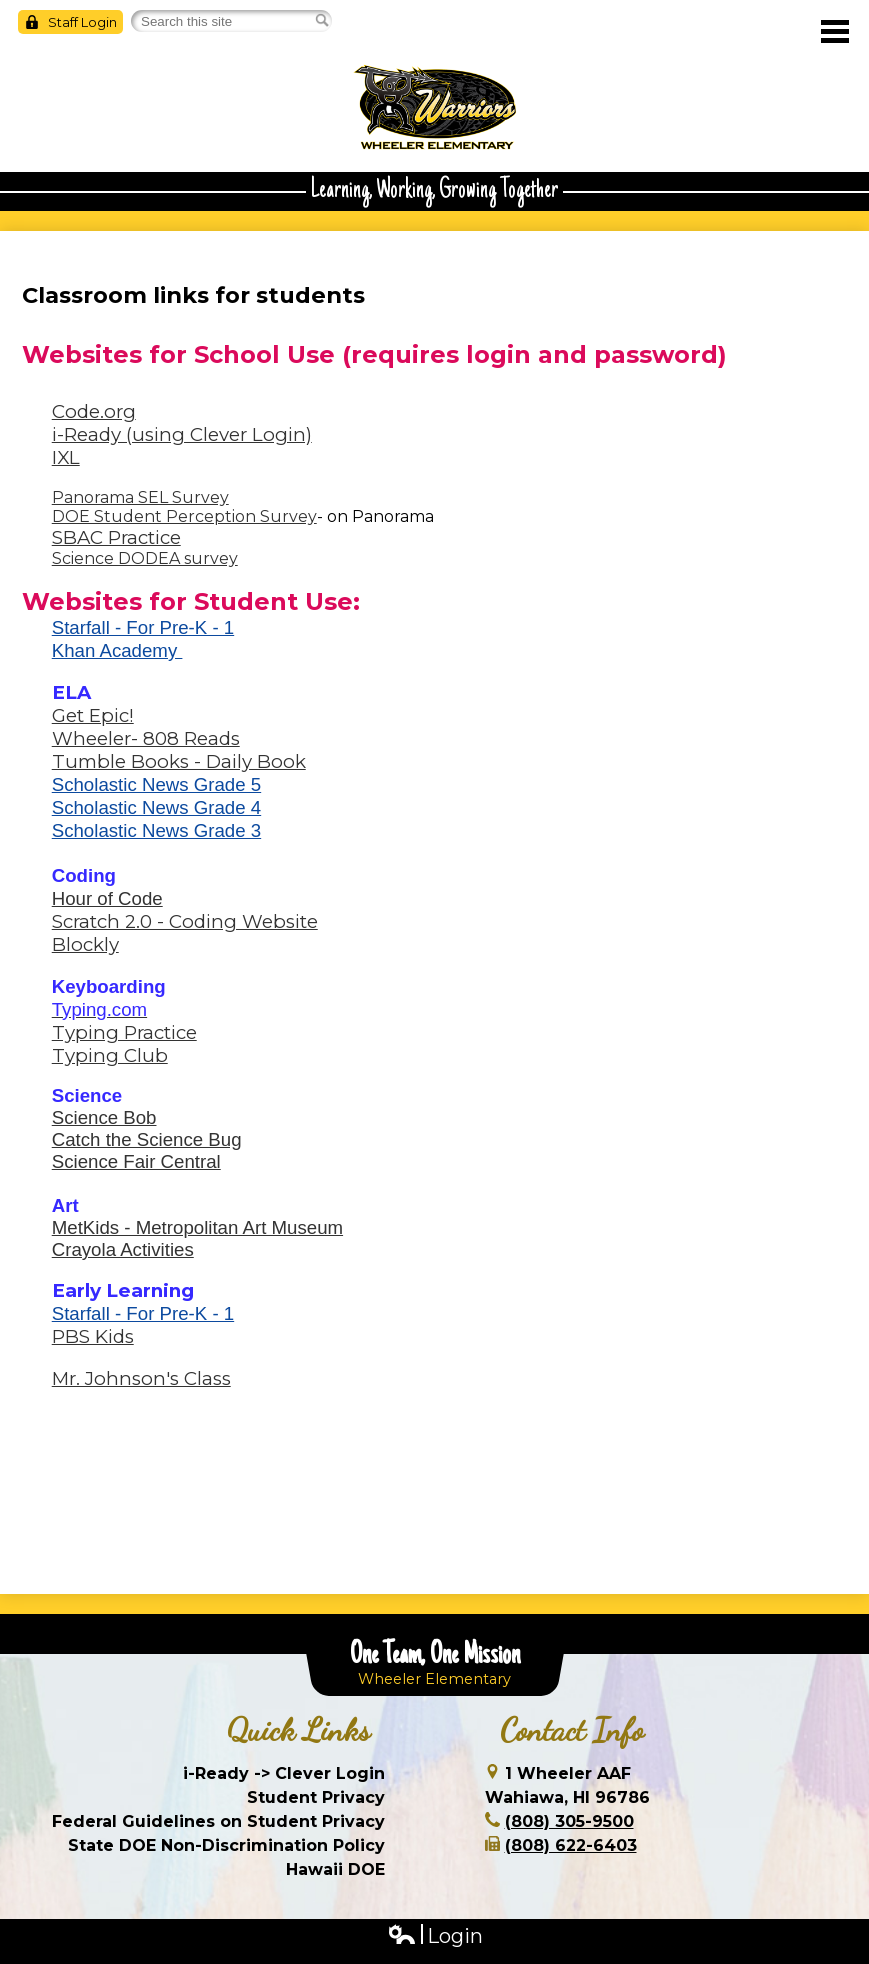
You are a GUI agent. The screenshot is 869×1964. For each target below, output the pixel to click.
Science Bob (104, 1117)
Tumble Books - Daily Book (179, 761)
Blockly (85, 944)
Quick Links (298, 1730)
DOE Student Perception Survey (184, 516)
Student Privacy (316, 1797)
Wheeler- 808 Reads (146, 738)
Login (435, 1936)
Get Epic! (93, 715)
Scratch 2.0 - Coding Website (185, 921)
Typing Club (110, 1055)
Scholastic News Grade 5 (156, 784)
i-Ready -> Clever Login (284, 1773)
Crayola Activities (123, 1249)
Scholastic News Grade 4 (156, 807)
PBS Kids (93, 1336)
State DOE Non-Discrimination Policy (226, 1845)
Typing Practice (124, 1032)
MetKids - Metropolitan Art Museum (197, 1227)
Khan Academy (117, 650)
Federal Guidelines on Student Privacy (218, 1821)
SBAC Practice (116, 537)
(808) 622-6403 (571, 1845)
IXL (66, 457)
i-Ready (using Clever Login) (182, 434)
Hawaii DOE (335, 1869)
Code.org (94, 411)
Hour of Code (107, 898)
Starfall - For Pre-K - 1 (143, 627)
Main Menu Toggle (835, 31)
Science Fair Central (136, 1161)
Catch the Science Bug (147, 1139)
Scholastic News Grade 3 (156, 830)
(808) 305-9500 (569, 1821)
